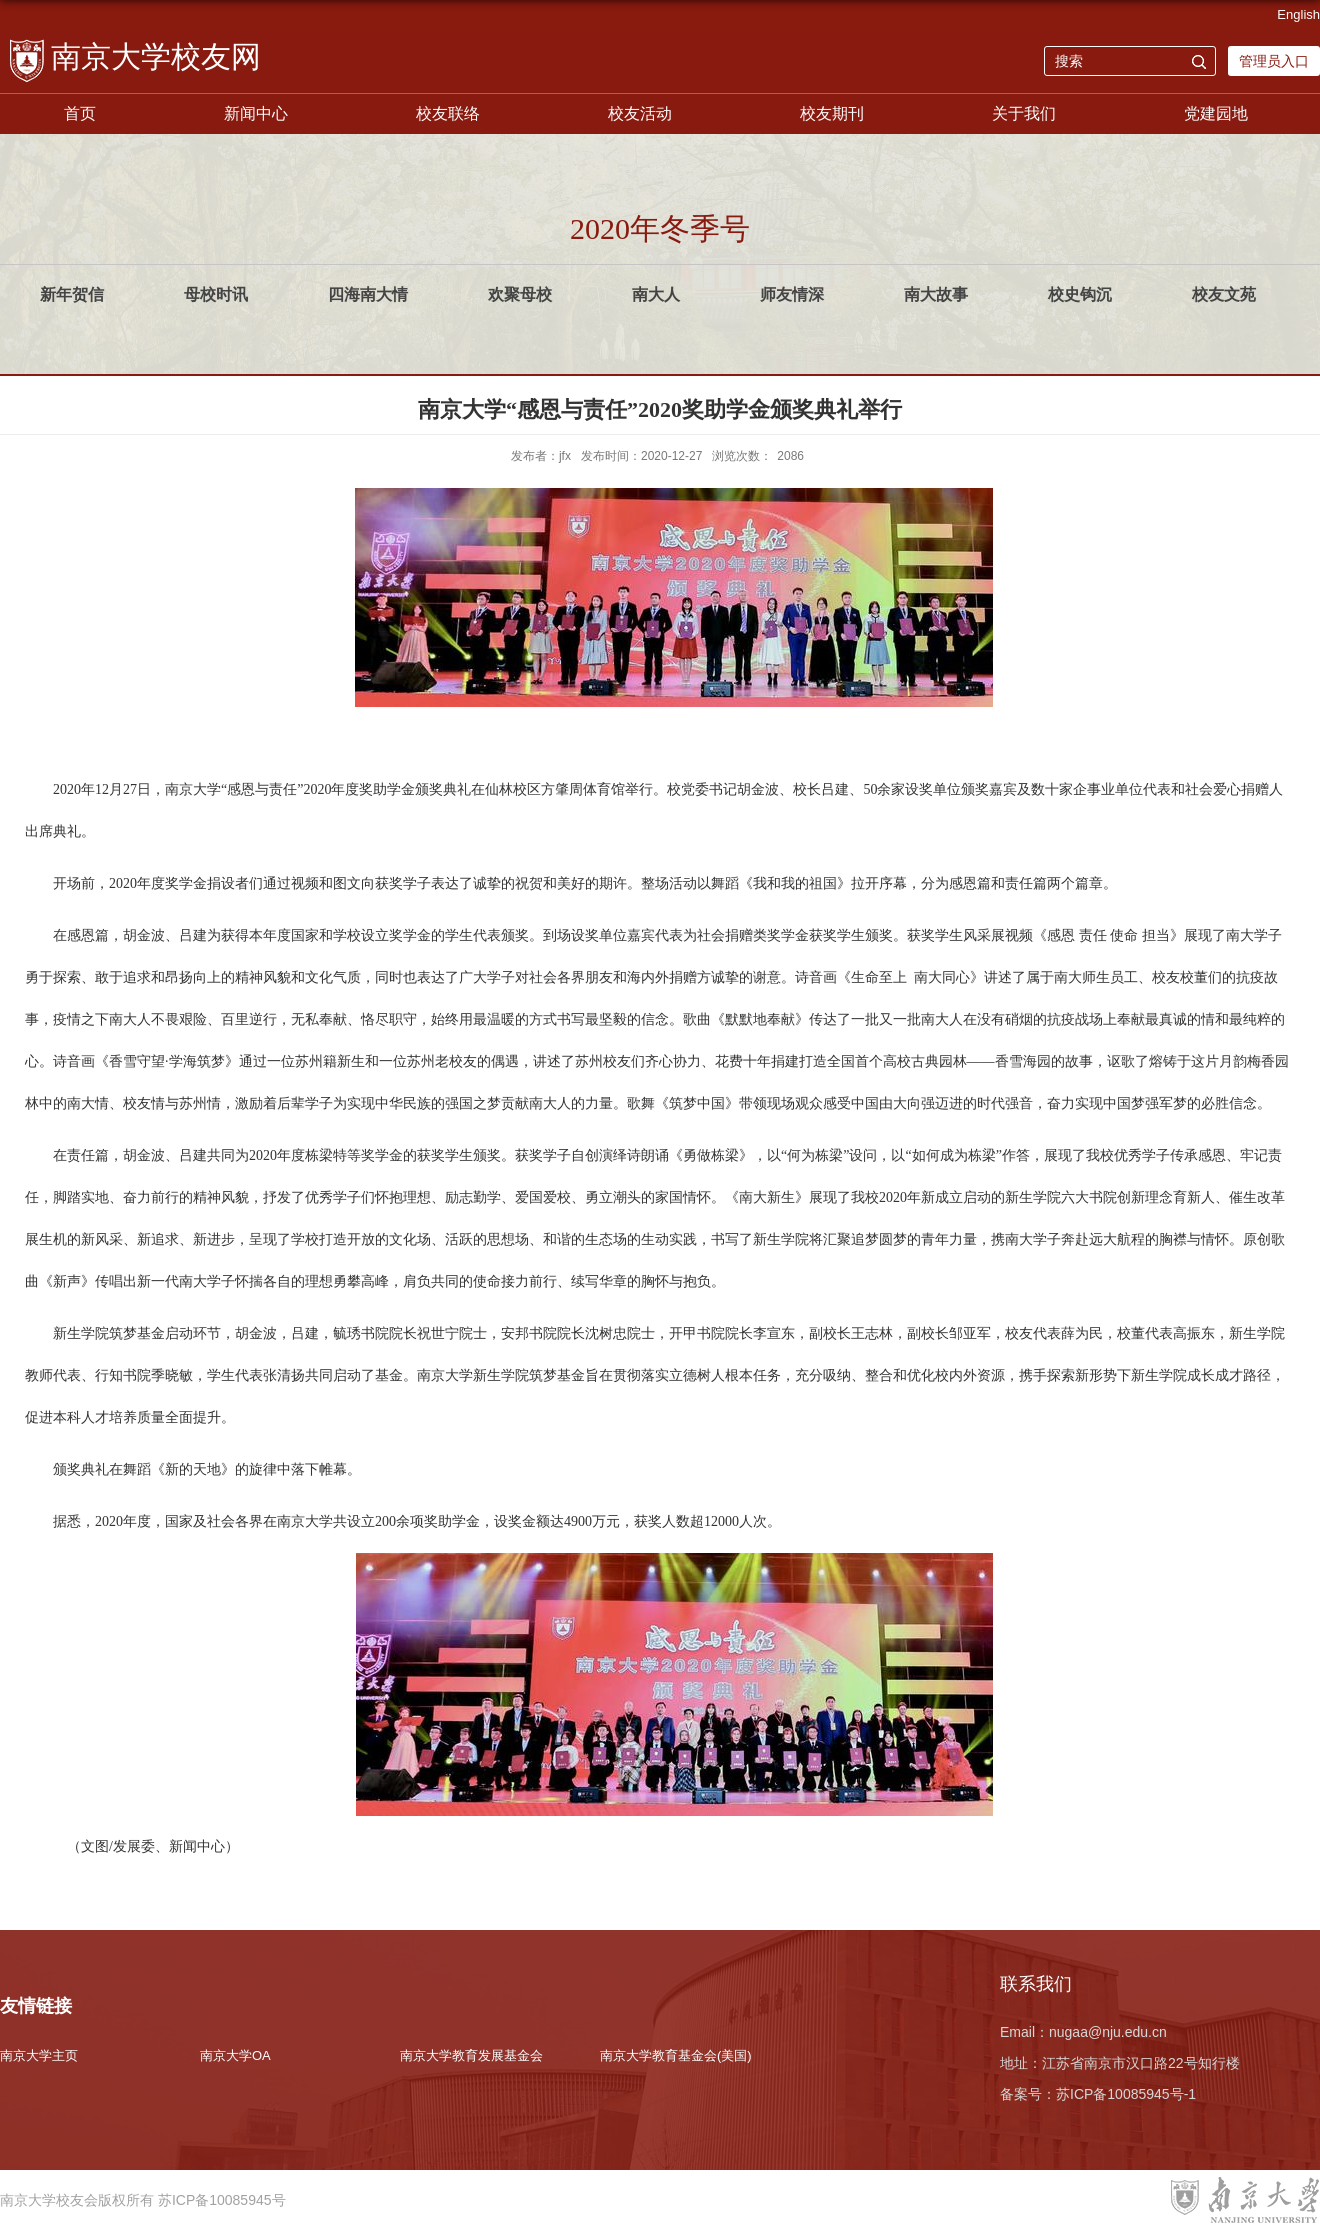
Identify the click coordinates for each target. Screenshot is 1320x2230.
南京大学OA (235, 2055)
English (1298, 14)
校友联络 (448, 113)
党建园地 (1216, 113)
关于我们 (1024, 113)
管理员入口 (1274, 61)
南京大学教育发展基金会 (471, 2055)
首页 (80, 113)
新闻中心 (256, 113)
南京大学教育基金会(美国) (676, 2055)
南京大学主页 (39, 2055)
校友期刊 (832, 113)
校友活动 (640, 113)
